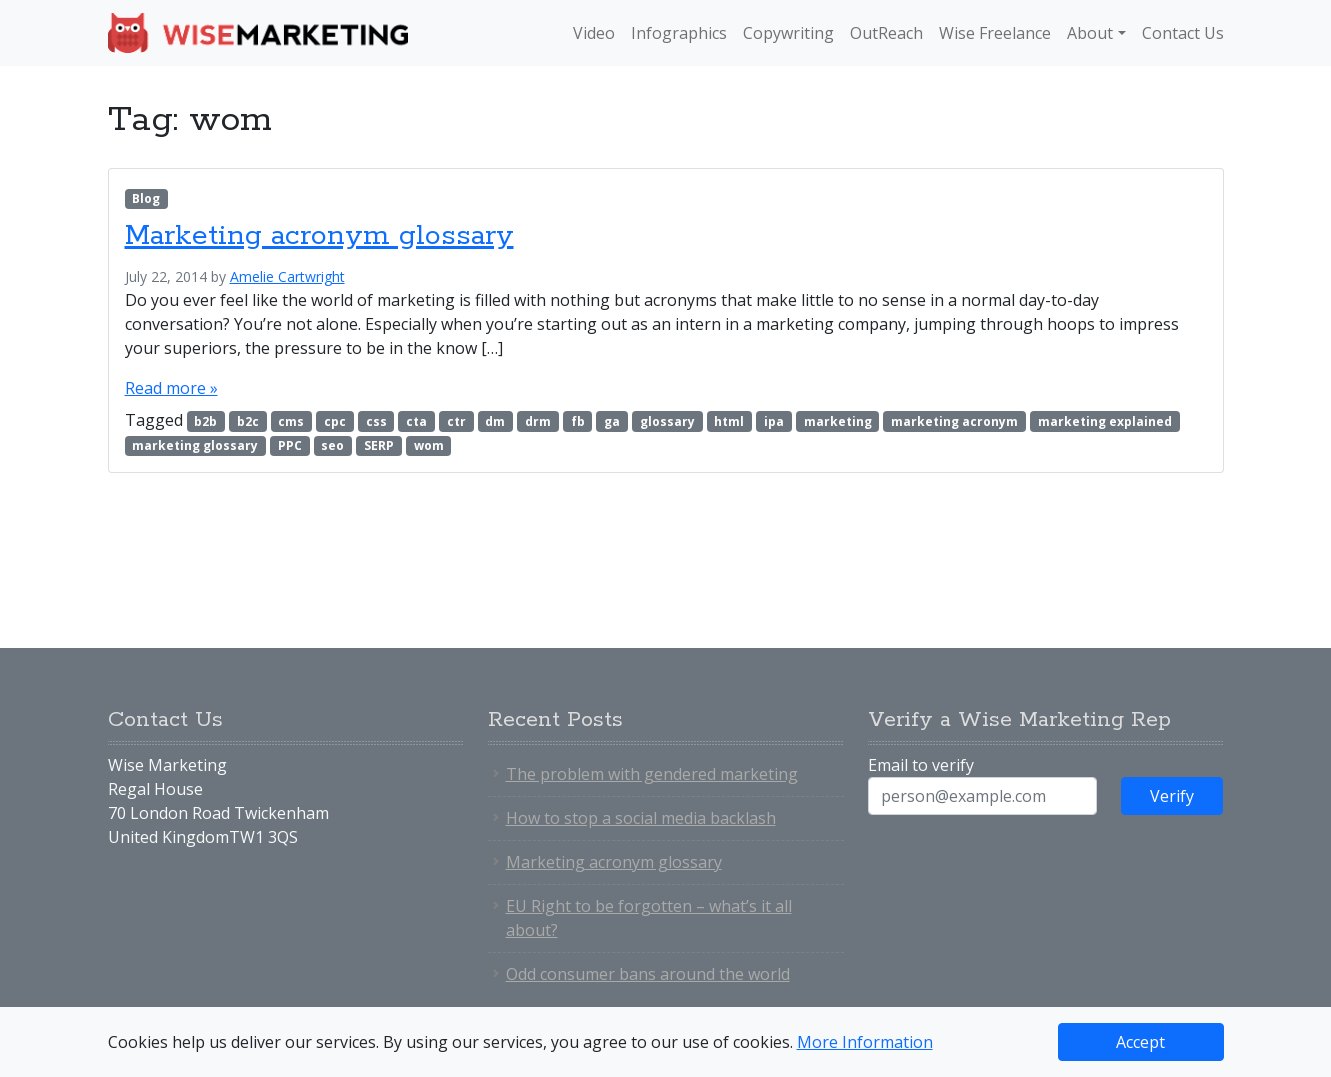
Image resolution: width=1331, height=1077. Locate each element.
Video (594, 33)
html (729, 421)
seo (332, 445)
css (376, 421)
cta (416, 421)
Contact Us (1183, 33)
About (1090, 33)
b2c (248, 421)
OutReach (886, 33)
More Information (865, 1042)
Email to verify (921, 765)
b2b (205, 421)
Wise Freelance (995, 33)
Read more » (171, 388)
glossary (667, 421)
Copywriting (788, 33)
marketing (838, 421)
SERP (379, 445)
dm (495, 421)
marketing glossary (195, 445)
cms (291, 421)
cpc (335, 421)
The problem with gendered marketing (652, 774)
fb (578, 421)
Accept (1140, 1042)
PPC (290, 445)
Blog (146, 198)
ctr (456, 421)
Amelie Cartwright (287, 276)
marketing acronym (954, 421)
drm (538, 421)
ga (612, 421)
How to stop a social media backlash (641, 818)
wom (429, 445)
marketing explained (1105, 421)
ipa (774, 421)
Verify (1172, 796)
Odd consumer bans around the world (648, 974)
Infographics (679, 33)
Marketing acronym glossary (319, 236)
